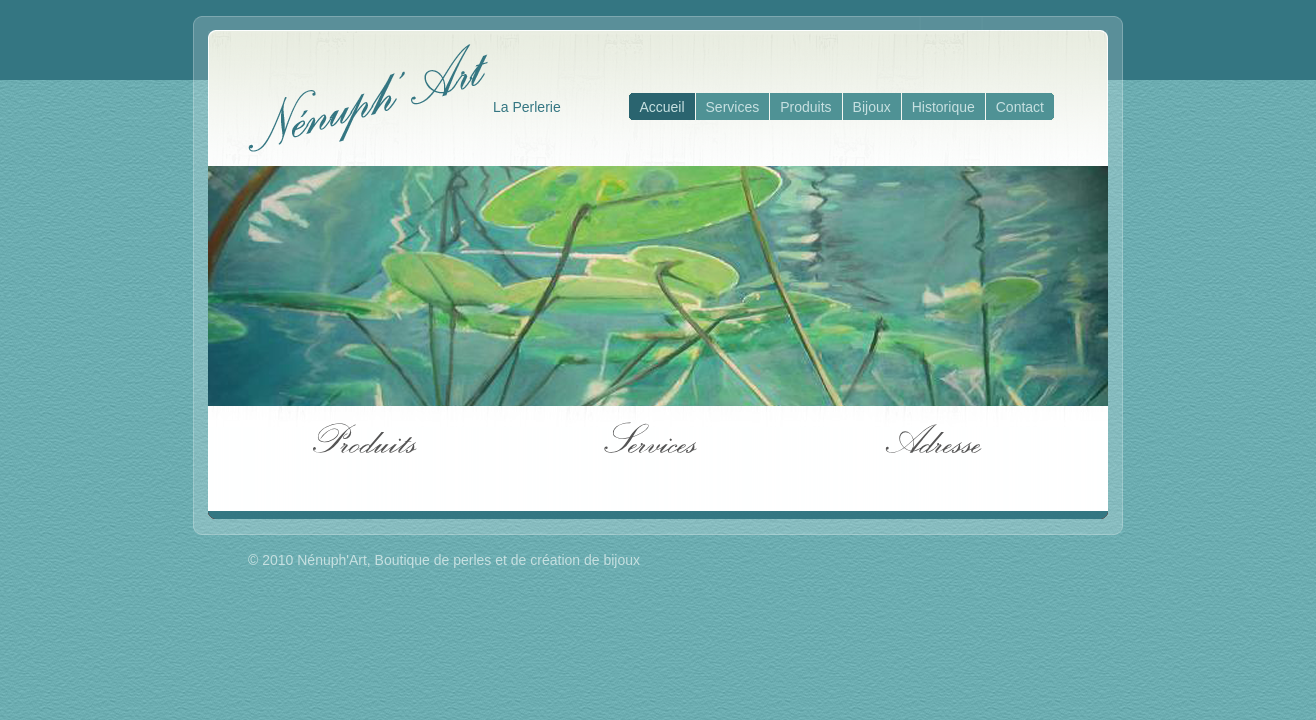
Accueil (661, 107)
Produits (805, 107)
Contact (1020, 107)
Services (733, 107)
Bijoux (872, 107)
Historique (943, 107)
